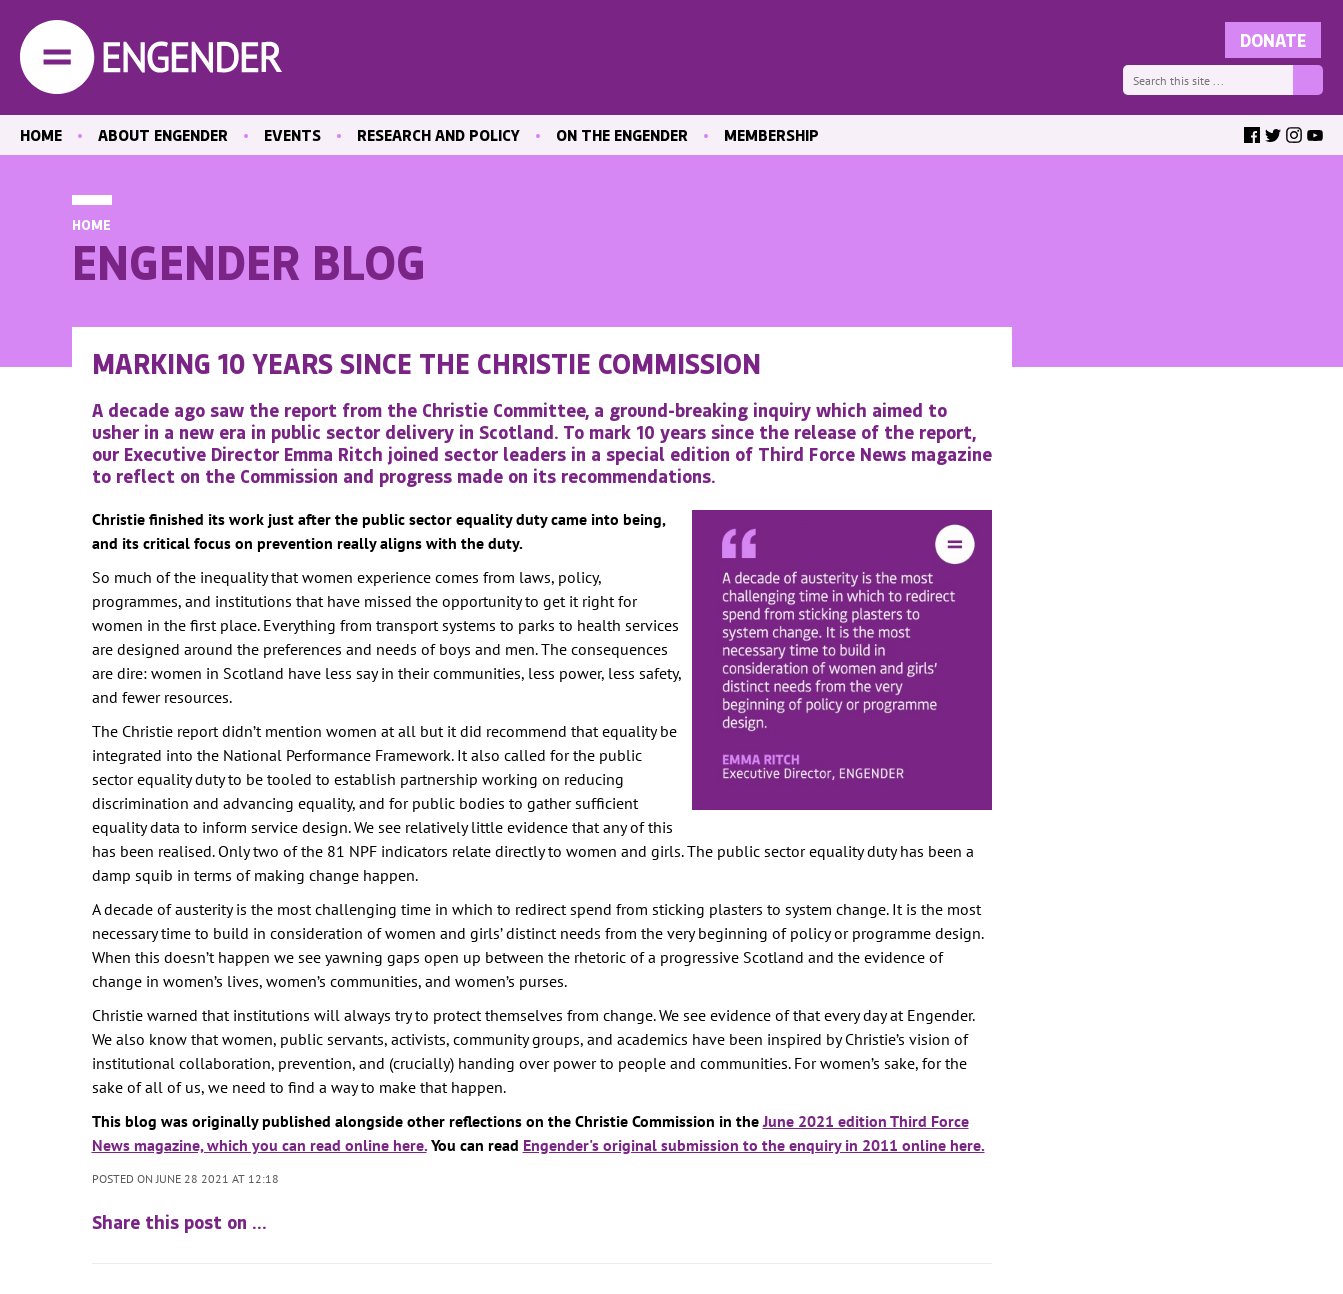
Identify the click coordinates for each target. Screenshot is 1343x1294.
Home (91, 224)
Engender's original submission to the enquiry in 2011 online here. (754, 1145)
